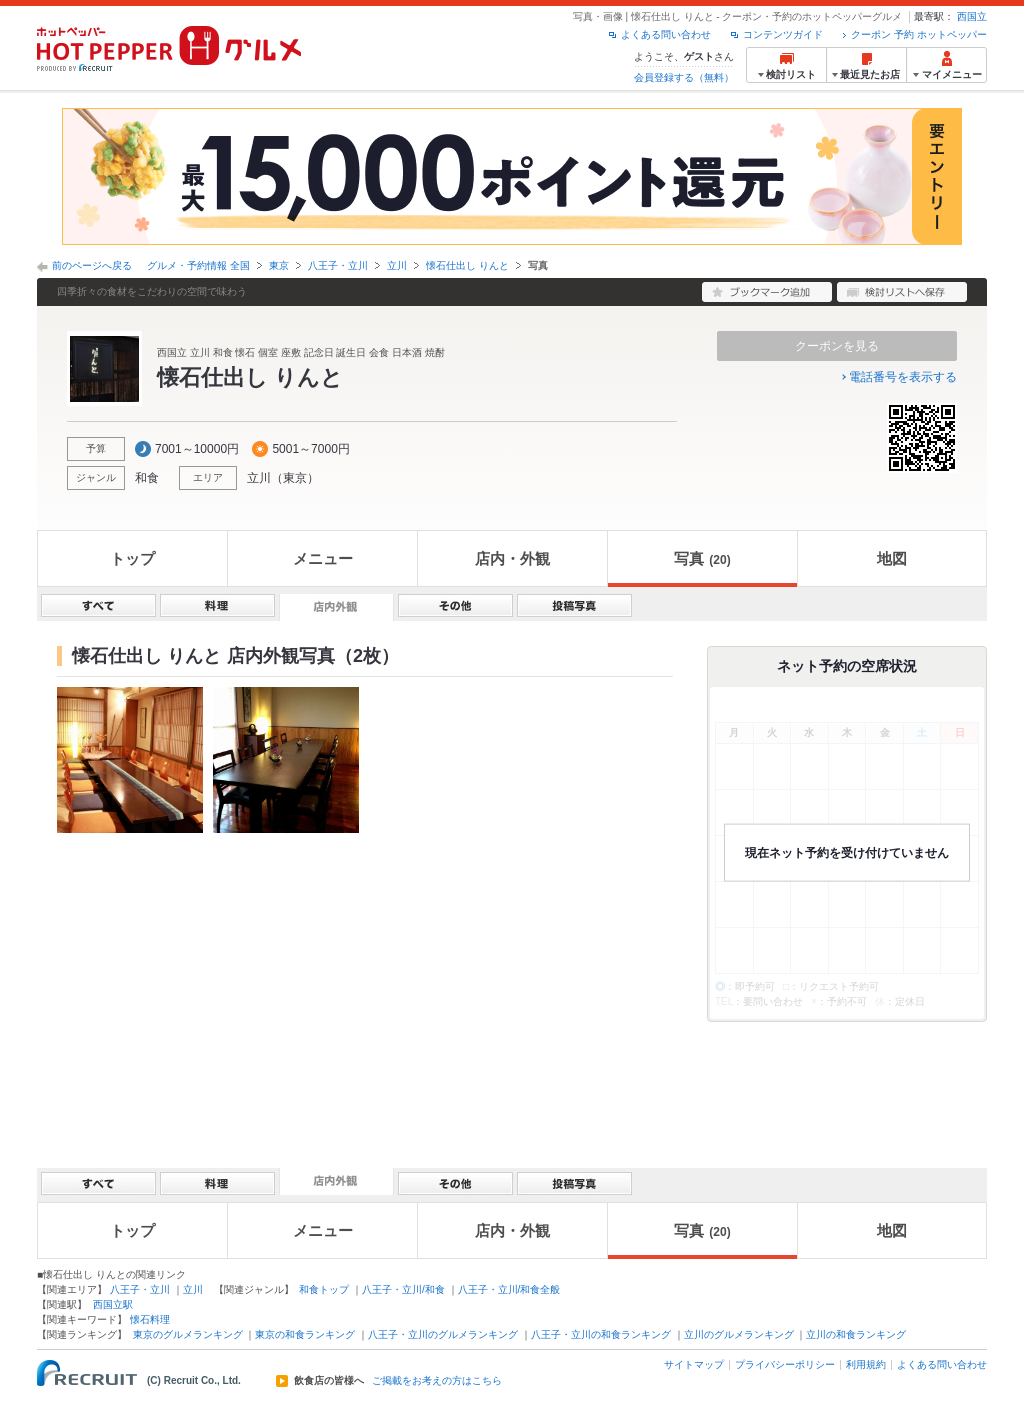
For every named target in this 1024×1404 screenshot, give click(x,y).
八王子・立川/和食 (403, 1289)
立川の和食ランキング (856, 1334)
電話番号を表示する (903, 377)
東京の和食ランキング (305, 1334)
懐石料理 (150, 1319)
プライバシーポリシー (785, 1364)
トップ (132, 558)
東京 (279, 265)
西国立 (972, 16)
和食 (147, 478)
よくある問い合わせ (666, 34)
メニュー (323, 558)
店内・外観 (512, 558)
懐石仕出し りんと (467, 265)
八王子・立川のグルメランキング (443, 1334)
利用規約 (866, 1364)
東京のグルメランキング (188, 1334)
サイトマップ (694, 1364)
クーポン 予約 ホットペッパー (919, 34)
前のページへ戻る (92, 265)
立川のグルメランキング (739, 1334)
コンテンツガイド (783, 34)
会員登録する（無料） (684, 77)
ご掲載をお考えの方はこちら (437, 1381)
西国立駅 (113, 1304)
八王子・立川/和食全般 (509, 1289)
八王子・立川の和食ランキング (601, 1334)
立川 (397, 265)
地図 (892, 558)
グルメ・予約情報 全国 (198, 265)
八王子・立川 (338, 265)
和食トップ (324, 1289)
